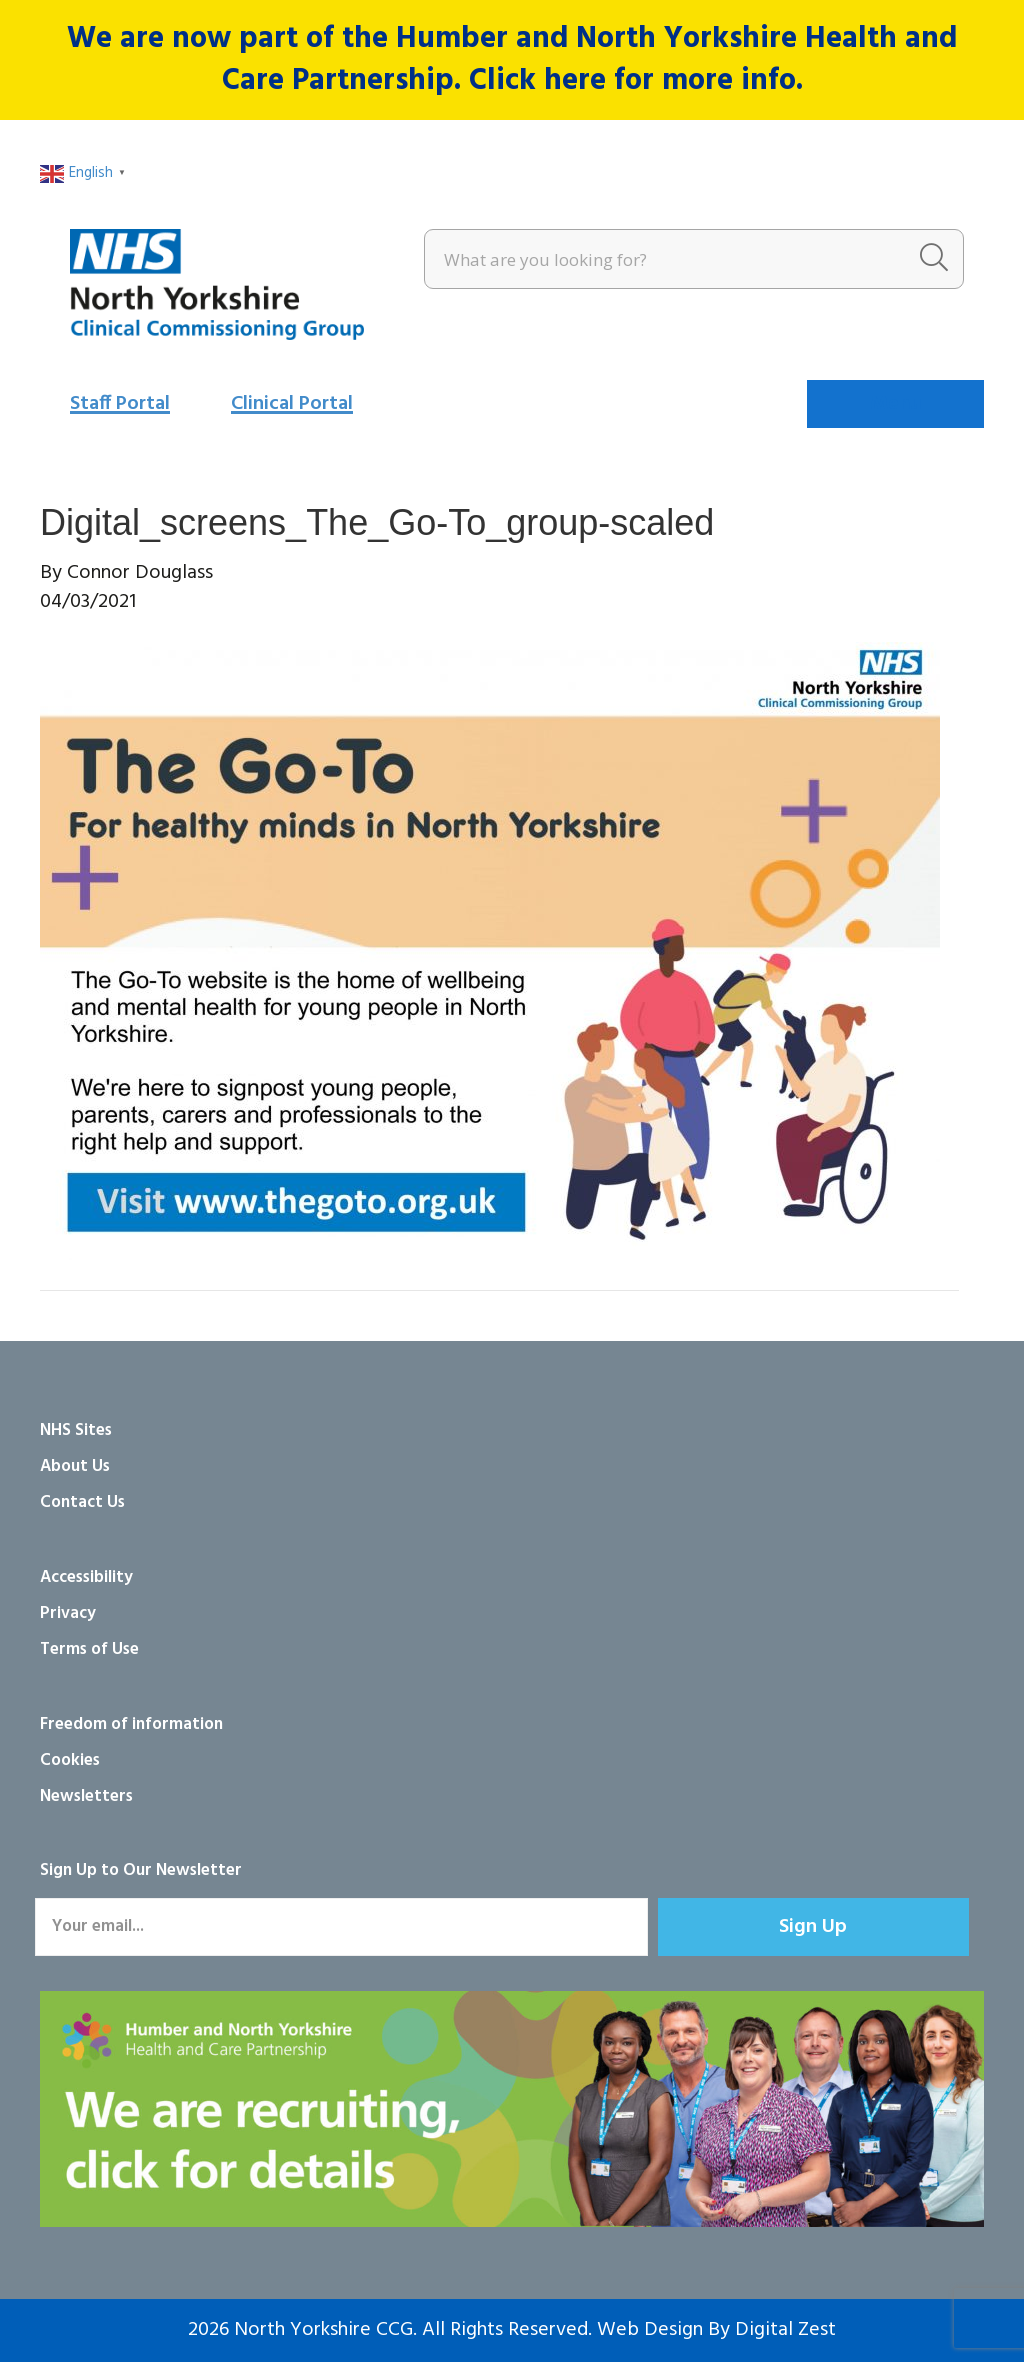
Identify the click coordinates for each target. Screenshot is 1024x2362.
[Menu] (895, 404)
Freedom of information (131, 1724)
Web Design (650, 2330)
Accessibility (86, 1577)
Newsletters (86, 1796)
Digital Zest (785, 2330)
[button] (813, 1927)
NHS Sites (76, 1430)
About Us (75, 1466)
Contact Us (82, 1502)
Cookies (70, 1760)
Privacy (68, 1613)
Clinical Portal (292, 404)
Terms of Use (89, 1649)
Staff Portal (120, 404)
